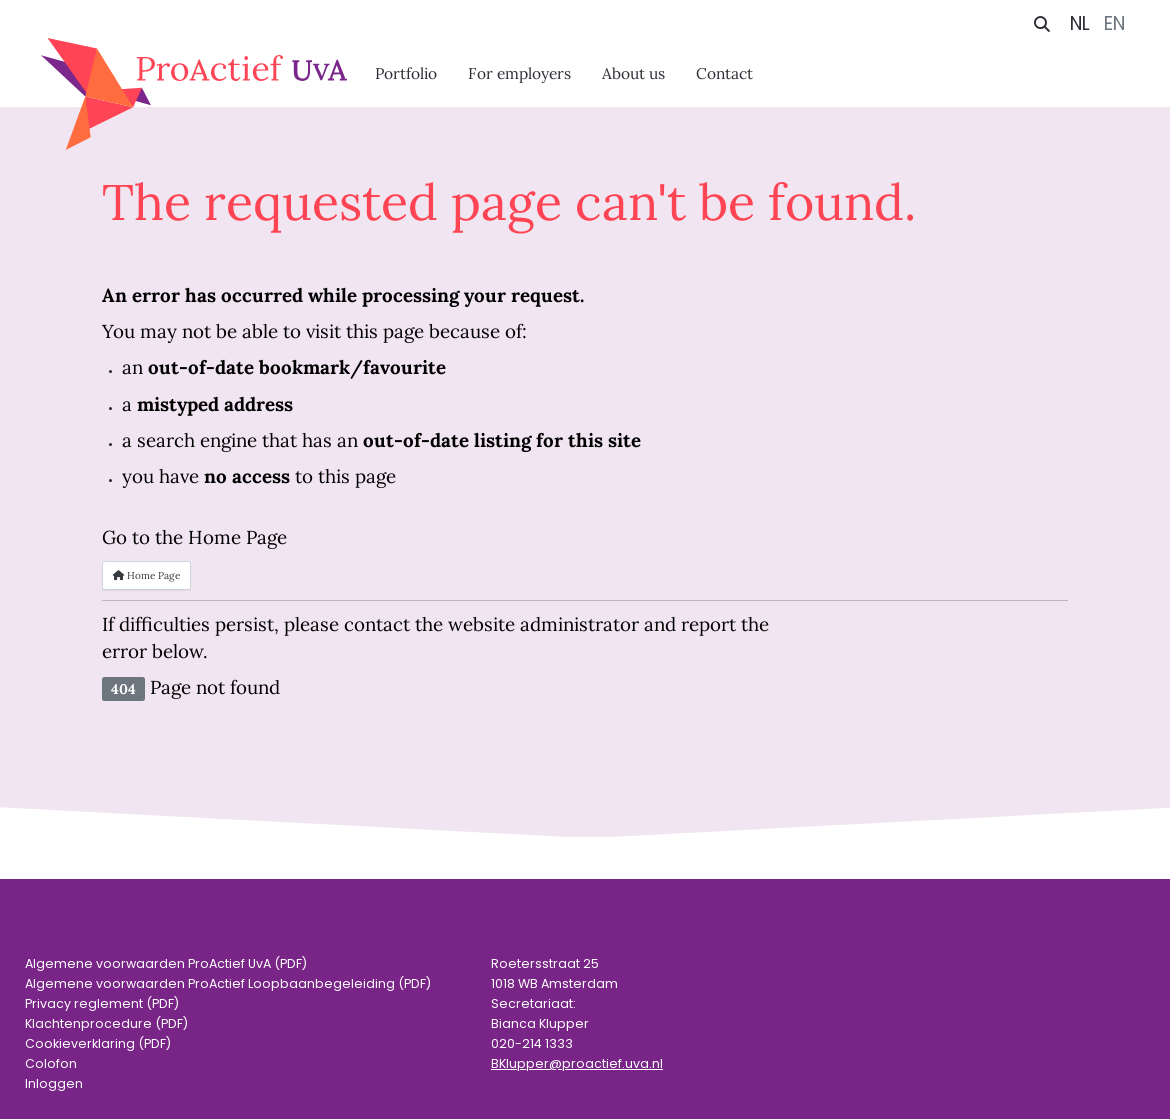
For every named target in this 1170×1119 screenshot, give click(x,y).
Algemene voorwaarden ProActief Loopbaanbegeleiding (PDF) (228, 983)
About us (633, 73)
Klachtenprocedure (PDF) (106, 1023)
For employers (519, 73)
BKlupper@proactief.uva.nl (577, 1063)
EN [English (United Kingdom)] (1114, 23)
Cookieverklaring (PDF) (98, 1043)
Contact (724, 73)
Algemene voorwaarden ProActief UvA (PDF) (166, 963)
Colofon (51, 1063)
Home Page (146, 575)
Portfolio (406, 73)
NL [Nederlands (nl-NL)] (1080, 23)
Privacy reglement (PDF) (102, 1003)
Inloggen (54, 1083)
